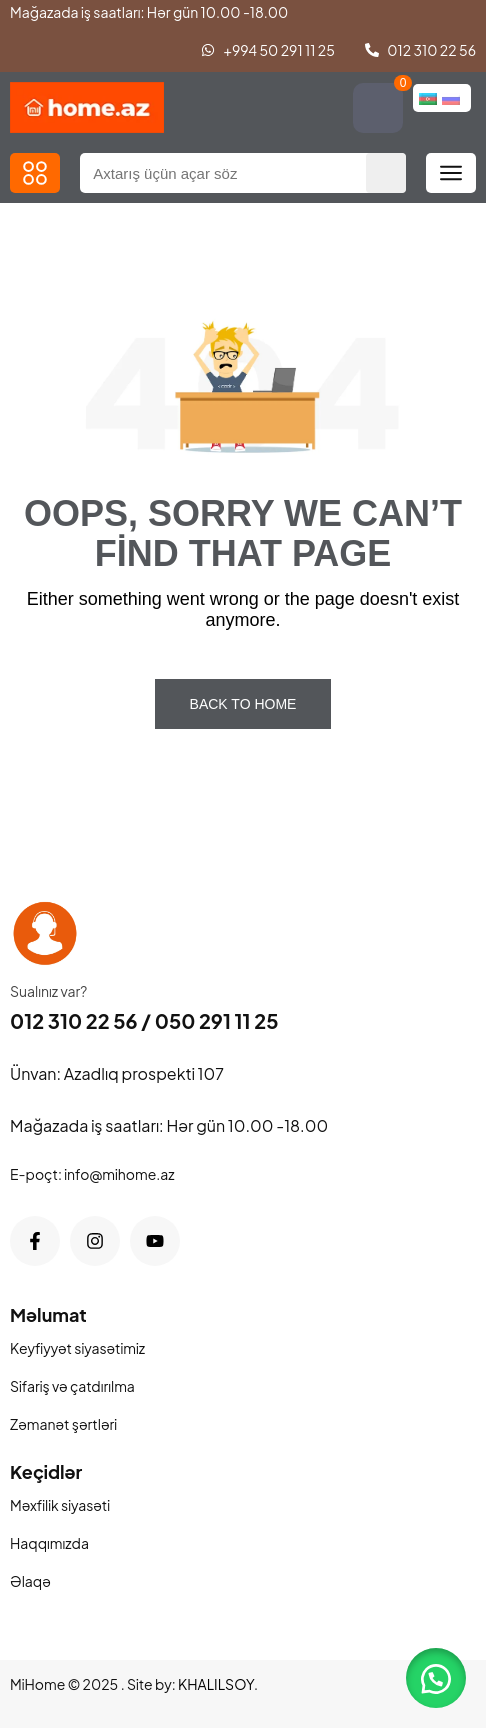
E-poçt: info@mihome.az (92, 1174)
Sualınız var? (48, 991)
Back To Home (243, 704)
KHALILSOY (216, 1684)
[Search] (386, 173)
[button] (35, 173)
